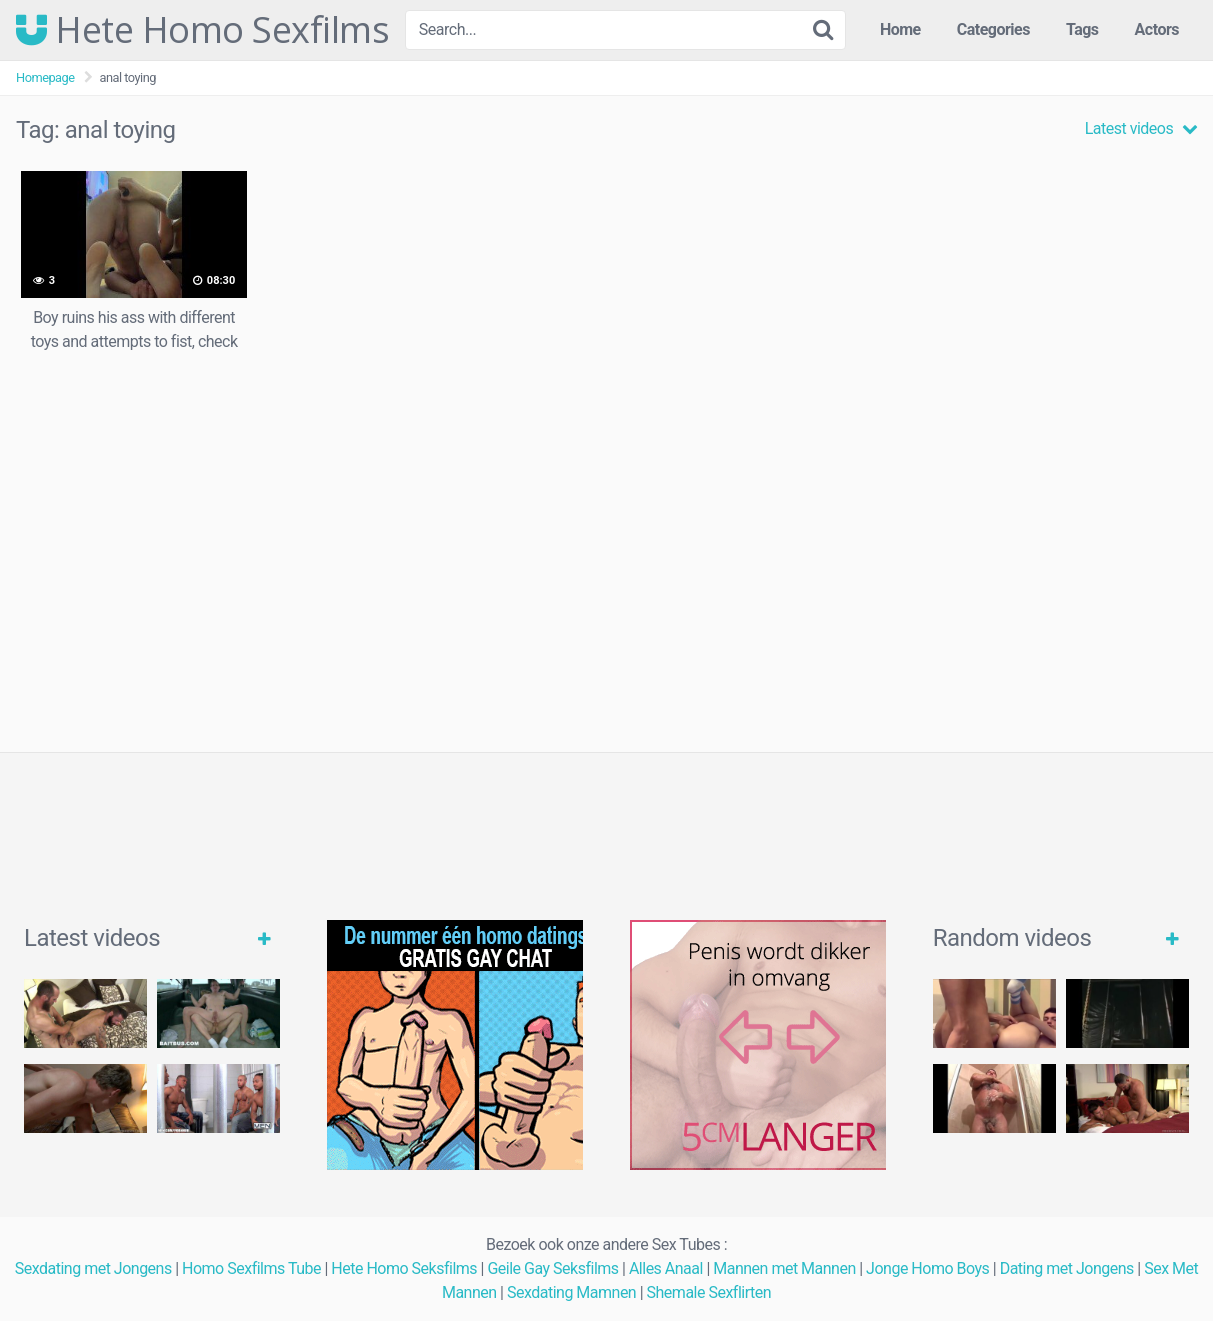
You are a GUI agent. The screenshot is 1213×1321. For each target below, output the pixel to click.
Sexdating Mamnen (571, 1292)
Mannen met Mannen (784, 1268)
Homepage (45, 77)
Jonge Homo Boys (927, 1268)
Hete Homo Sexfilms (202, 30)
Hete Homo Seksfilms (404, 1268)
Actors (1157, 29)
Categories (993, 29)
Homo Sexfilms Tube (251, 1268)
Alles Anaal (666, 1268)
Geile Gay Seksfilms (552, 1268)
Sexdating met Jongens (93, 1268)
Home (900, 29)
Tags (1082, 29)
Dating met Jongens (1067, 1268)
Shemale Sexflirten (709, 1292)
